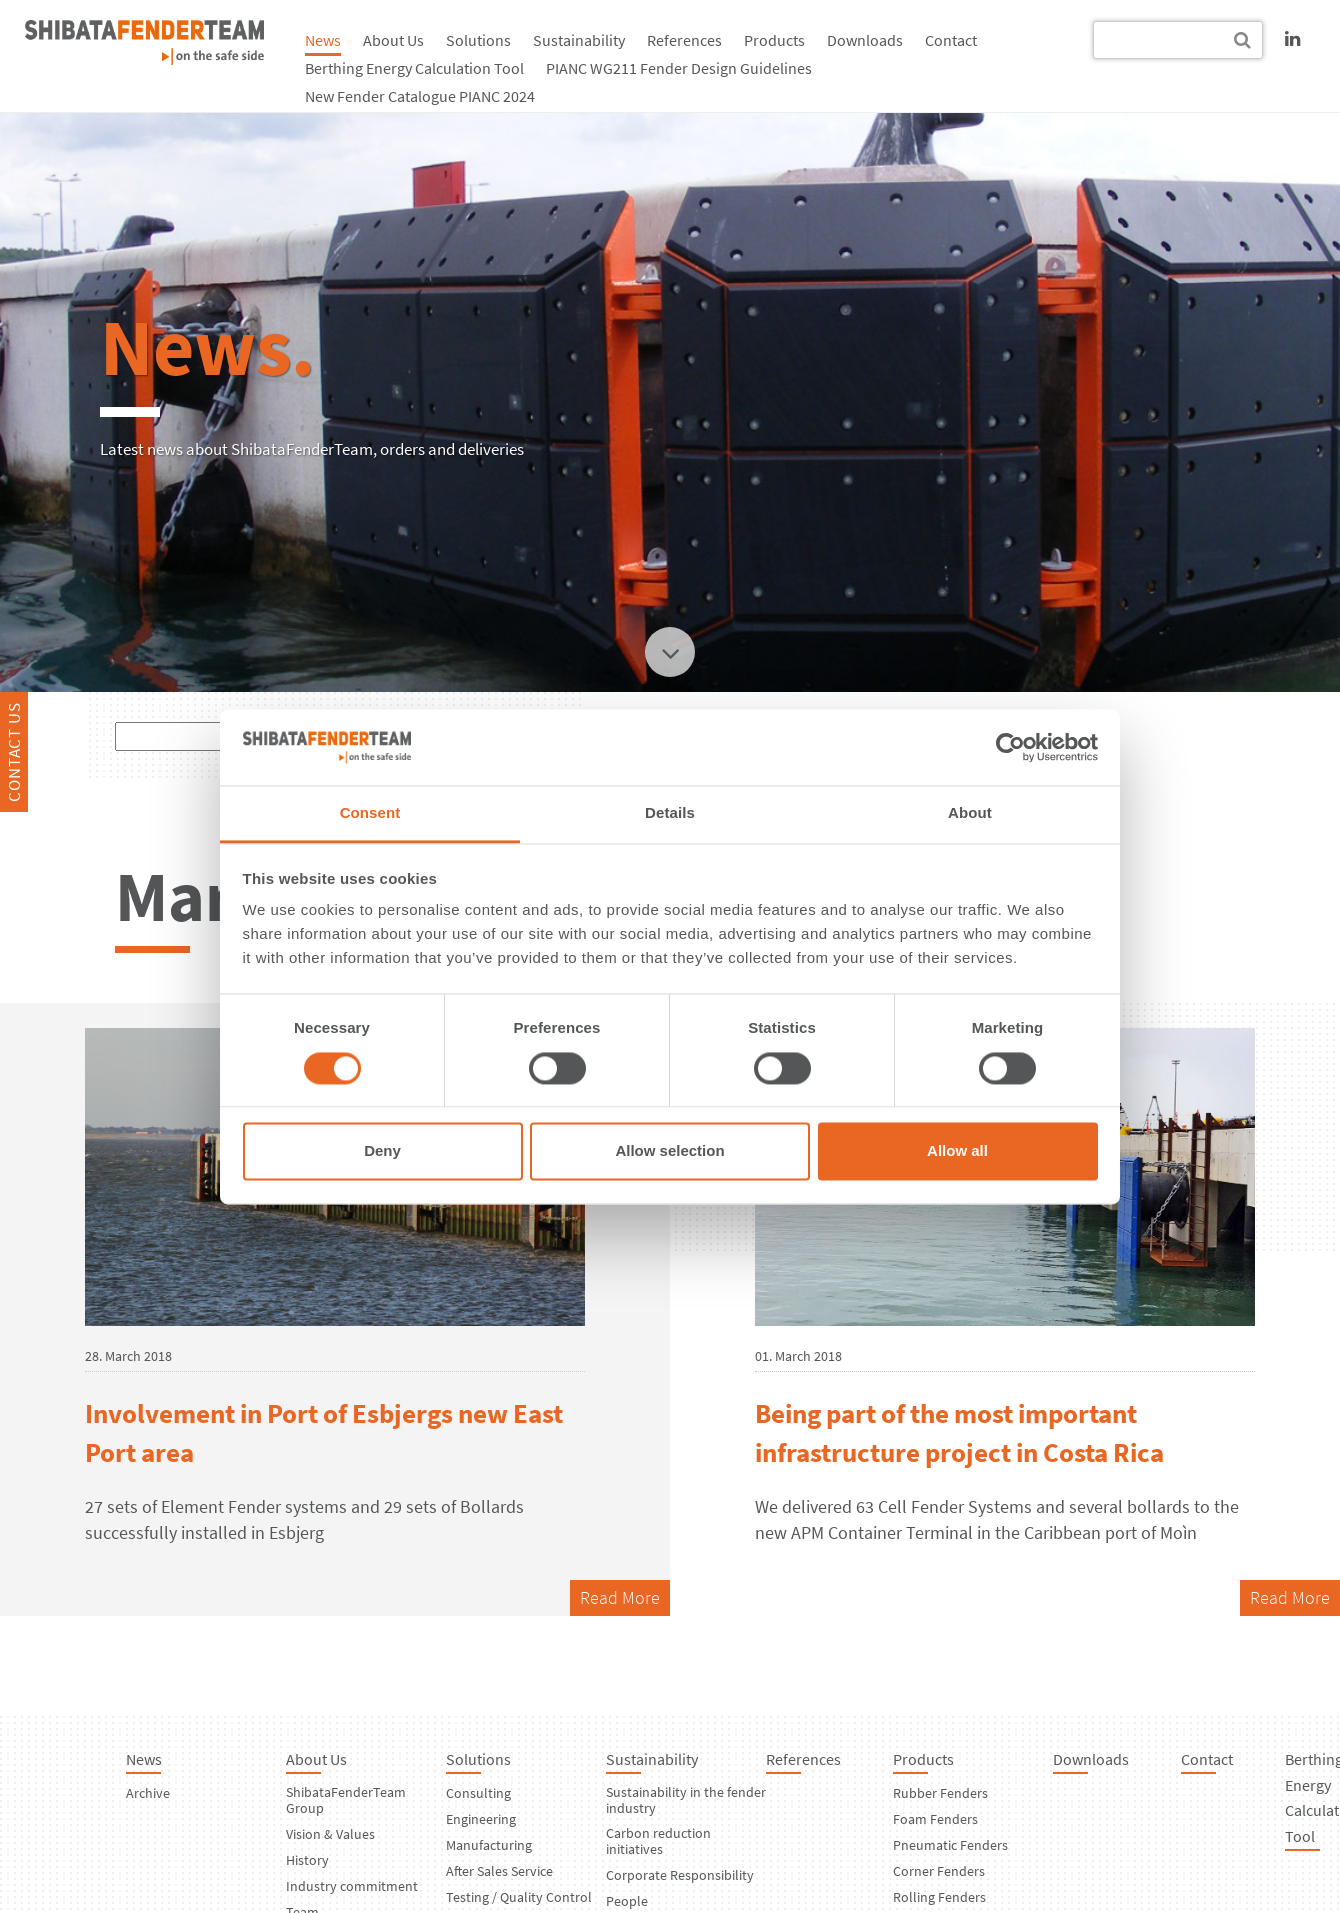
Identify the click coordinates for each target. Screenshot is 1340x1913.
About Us (393, 40)
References (684, 40)
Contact (951, 40)
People (627, 1901)
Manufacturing (489, 1845)
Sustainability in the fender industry (686, 1800)
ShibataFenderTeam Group (346, 1800)
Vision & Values (330, 1834)
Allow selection (669, 1151)
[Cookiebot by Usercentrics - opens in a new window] (1010, 747)
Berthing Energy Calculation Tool (414, 68)
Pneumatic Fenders (950, 1845)
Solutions (478, 40)
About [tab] (970, 813)
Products (774, 40)
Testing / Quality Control (519, 1897)
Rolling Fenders (939, 1897)
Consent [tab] (370, 813)
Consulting (478, 1793)
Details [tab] (670, 813)
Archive (148, 1793)
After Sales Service (499, 1871)
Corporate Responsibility (680, 1875)
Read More (620, 1597)
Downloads (865, 40)
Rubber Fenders (940, 1793)
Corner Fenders (939, 1871)
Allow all (957, 1151)
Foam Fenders (935, 1819)
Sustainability (579, 40)
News (323, 40)
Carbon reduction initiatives (658, 1841)
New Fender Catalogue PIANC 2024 (420, 96)
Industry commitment (352, 1886)
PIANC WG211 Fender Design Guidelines (679, 68)
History (307, 1860)
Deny (382, 1151)
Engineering (481, 1819)
